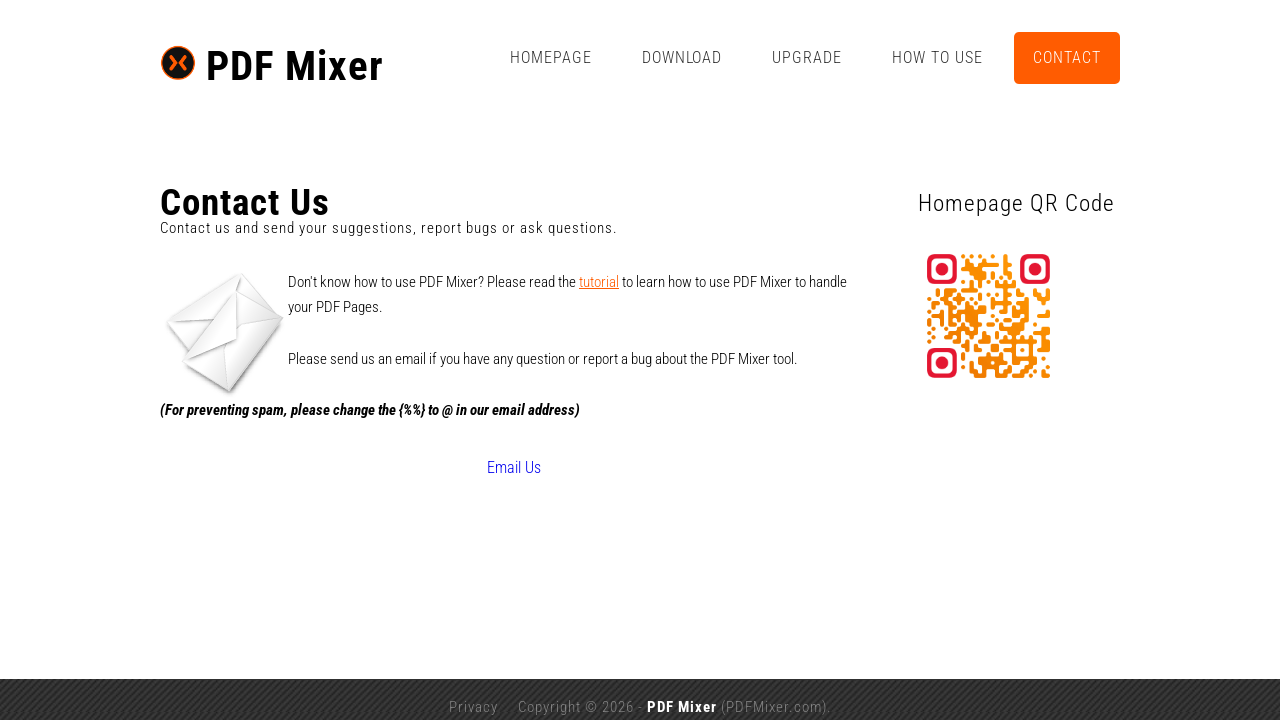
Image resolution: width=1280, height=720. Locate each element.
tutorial (479, 282)
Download (802, 57)
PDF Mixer (152, 62)
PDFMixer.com (774, 681)
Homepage (671, 57)
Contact (1187, 57)
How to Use (1057, 57)
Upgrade (927, 57)
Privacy (473, 681)
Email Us (484, 441)
